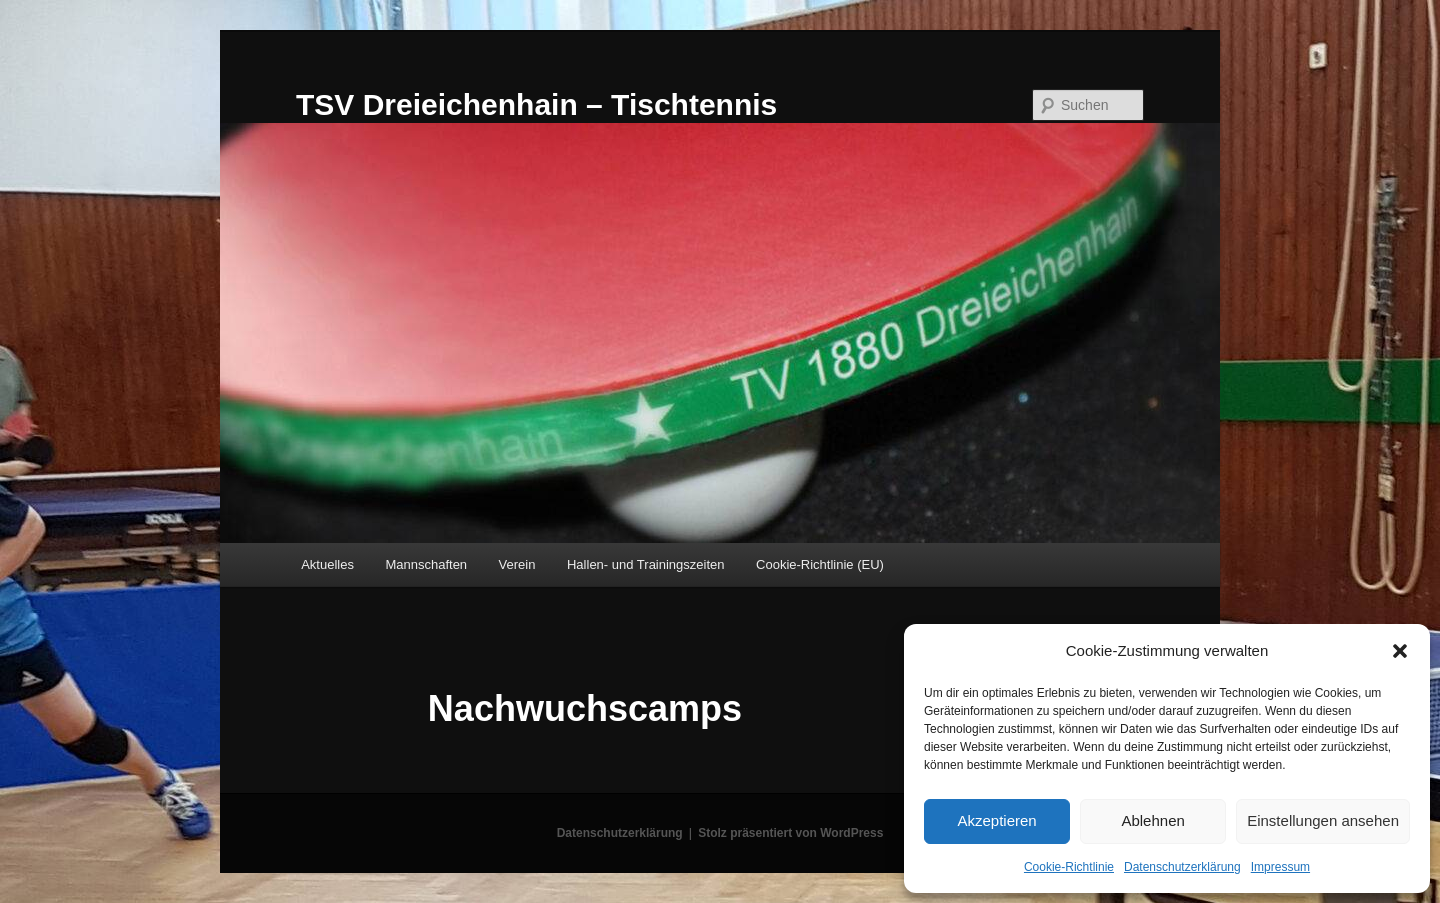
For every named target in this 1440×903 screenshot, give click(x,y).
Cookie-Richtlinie (1069, 867)
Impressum (1280, 867)
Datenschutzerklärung (1182, 867)
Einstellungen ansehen (1323, 820)
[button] (1400, 651)
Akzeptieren (996, 820)
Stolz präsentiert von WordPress (790, 833)
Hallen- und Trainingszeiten (646, 564)
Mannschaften (426, 564)
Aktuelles (327, 564)
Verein (517, 564)
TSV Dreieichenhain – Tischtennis (536, 104)
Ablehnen (1152, 820)
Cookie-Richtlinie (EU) (820, 564)
